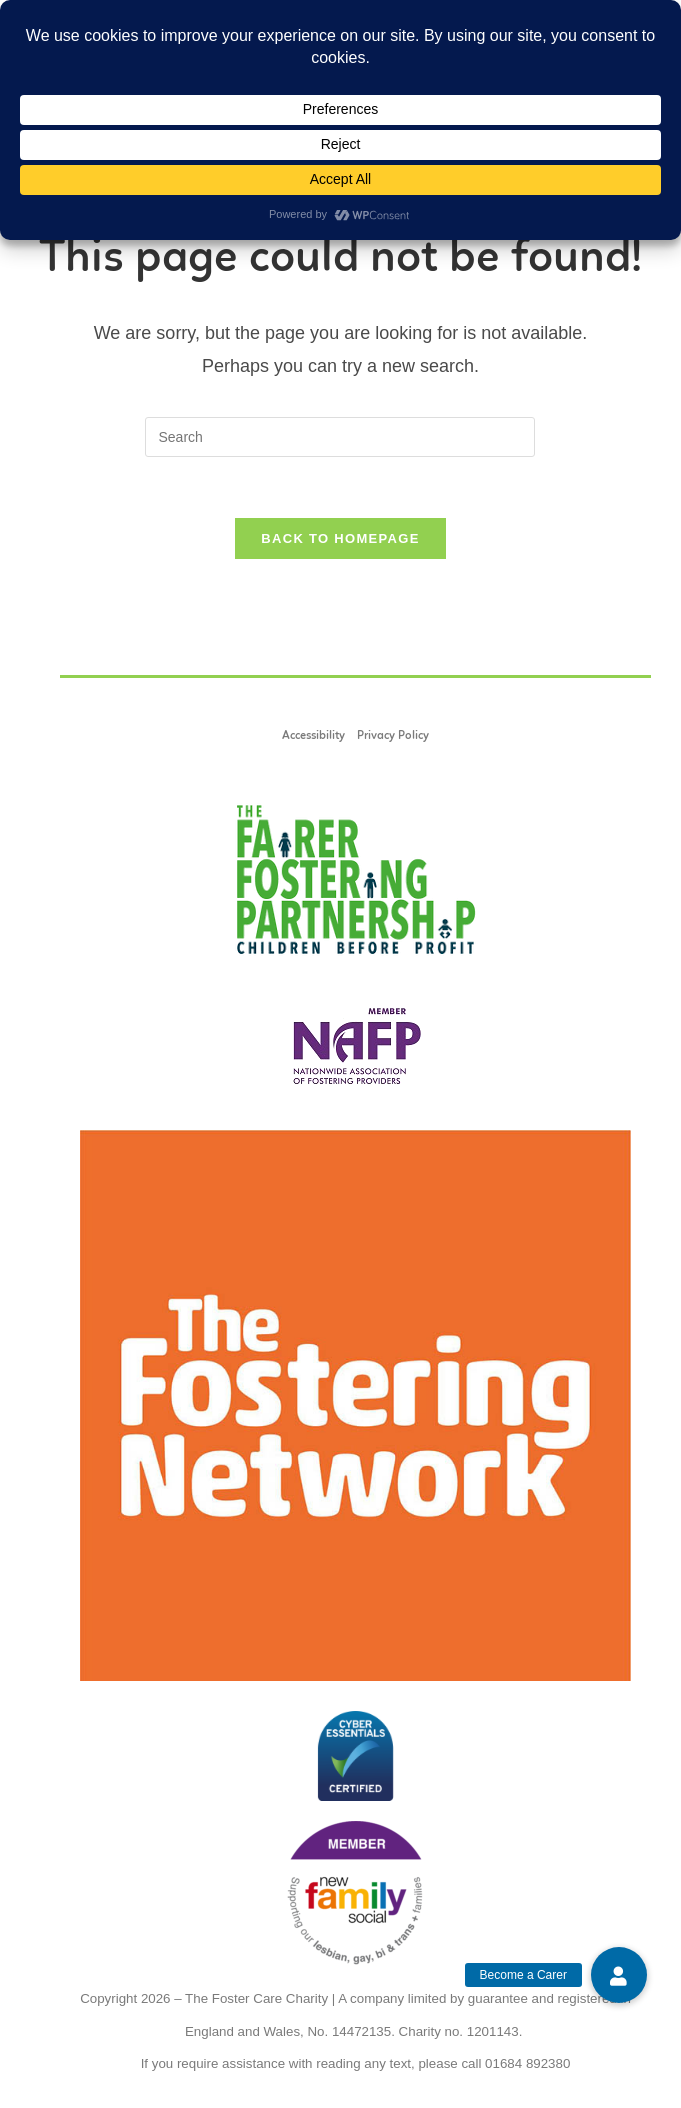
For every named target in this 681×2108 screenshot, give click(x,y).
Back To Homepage (340, 538)
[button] (619, 1975)
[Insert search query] (340, 437)
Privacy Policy (393, 736)
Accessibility (313, 736)
